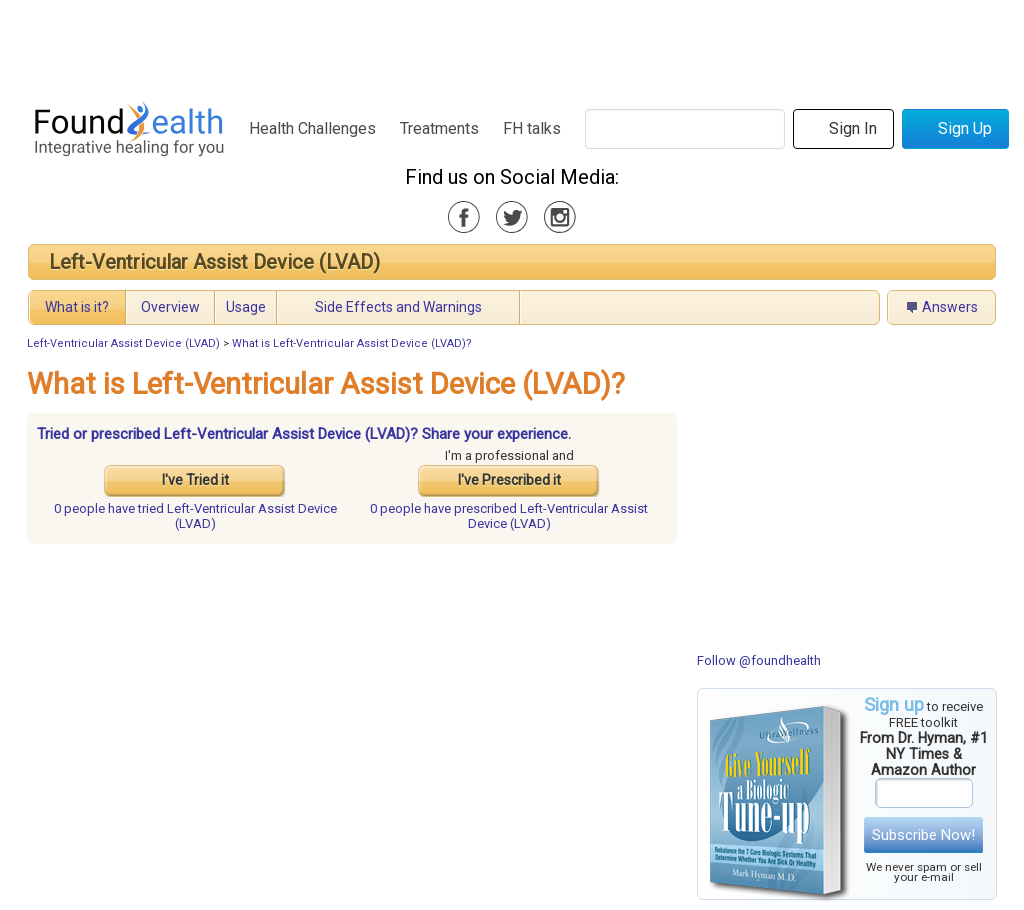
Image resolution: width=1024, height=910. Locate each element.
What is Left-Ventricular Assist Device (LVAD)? (352, 343)
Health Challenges (312, 128)
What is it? (77, 307)
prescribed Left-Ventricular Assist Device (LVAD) (509, 516)
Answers (950, 307)
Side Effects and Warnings (398, 307)
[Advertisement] (511, 45)
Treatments (439, 128)
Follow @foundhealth (759, 660)
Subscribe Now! (923, 835)
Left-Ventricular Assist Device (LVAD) (214, 262)
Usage (246, 307)
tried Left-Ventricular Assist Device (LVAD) (195, 516)
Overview (170, 307)
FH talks (532, 128)
